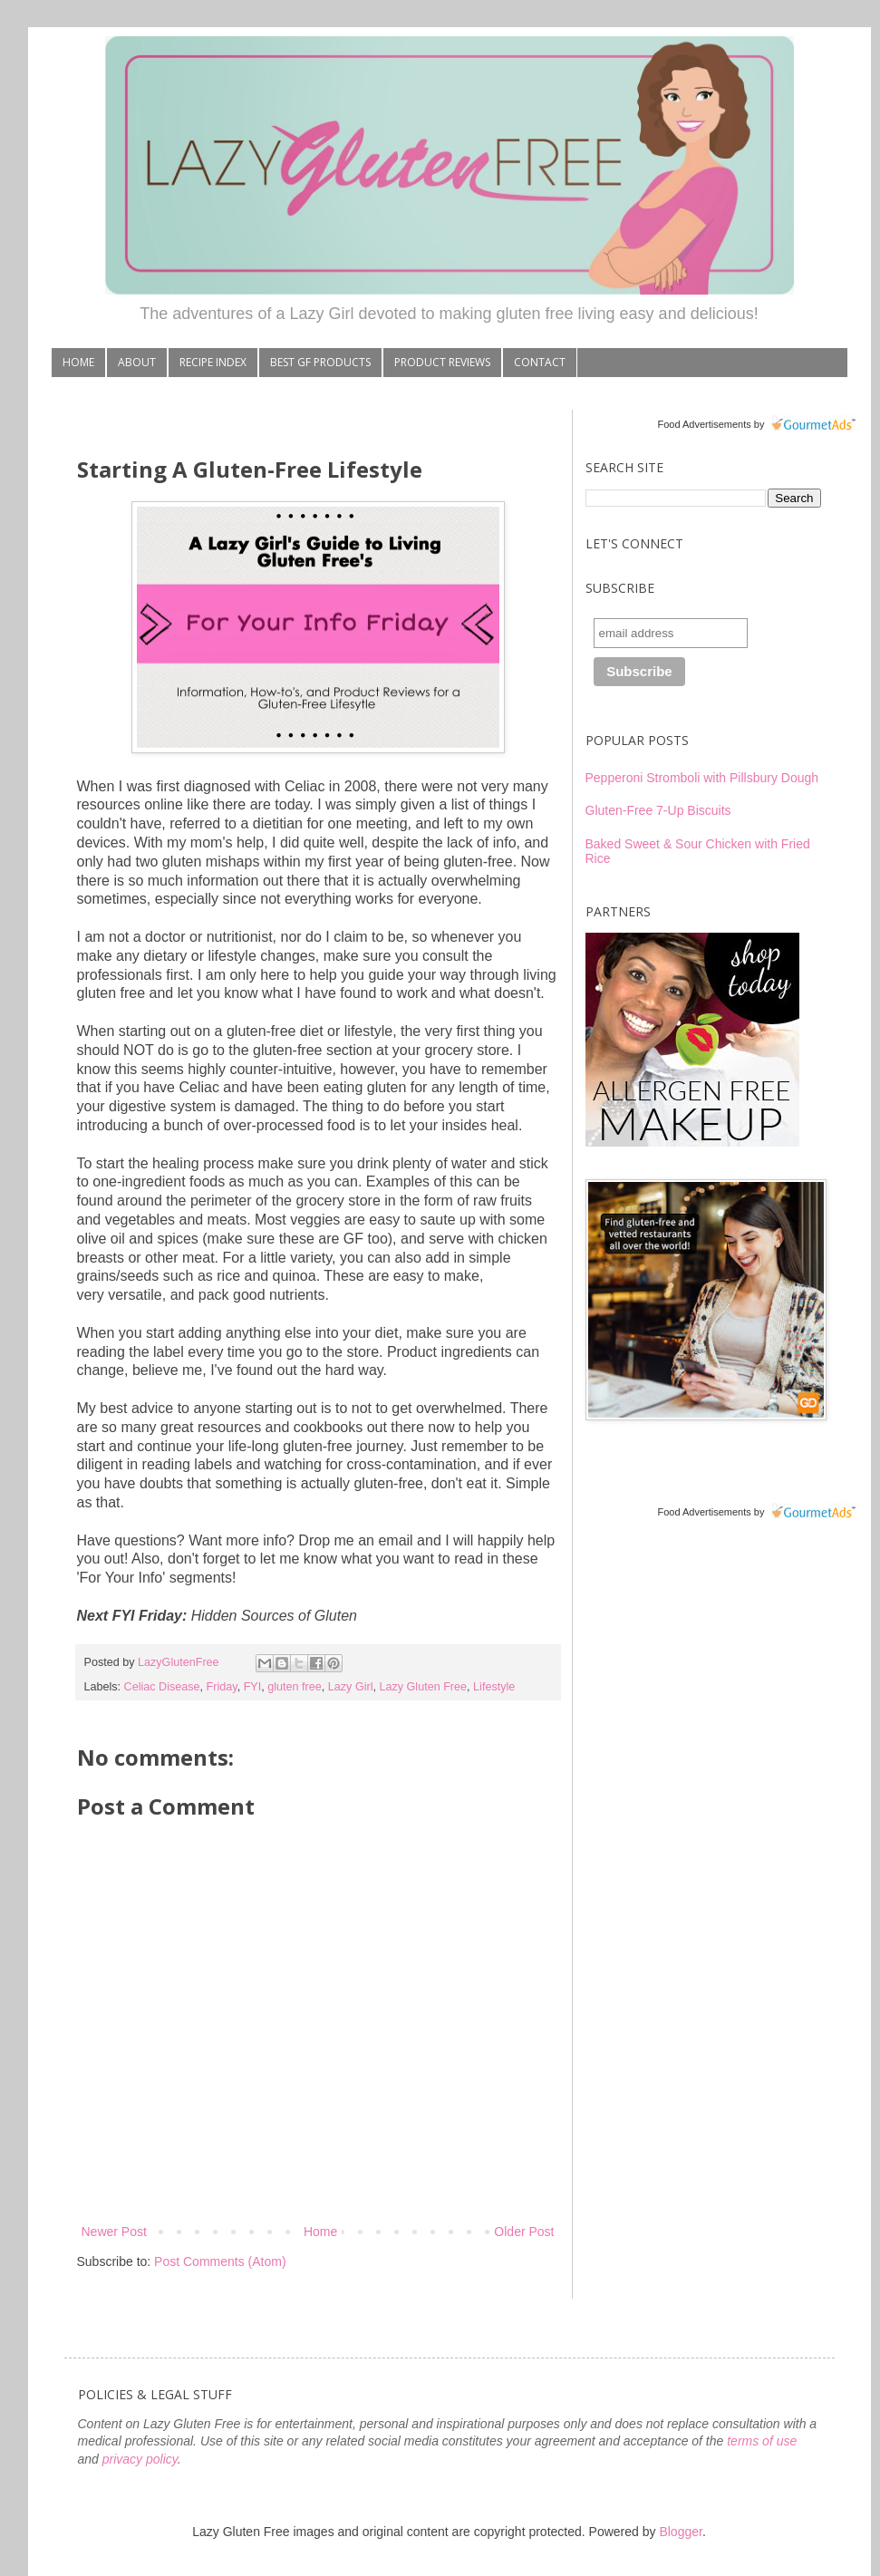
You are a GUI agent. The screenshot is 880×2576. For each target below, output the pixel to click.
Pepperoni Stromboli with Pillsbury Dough (702, 777)
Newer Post (114, 2231)
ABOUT (137, 362)
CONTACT (540, 362)
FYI (253, 1686)
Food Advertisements (703, 424)
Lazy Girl (350, 1686)
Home (320, 2231)
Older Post (524, 2231)
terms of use (762, 2441)
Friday (222, 1686)
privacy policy (140, 2459)
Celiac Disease (162, 1686)
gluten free (294, 1686)
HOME (78, 362)
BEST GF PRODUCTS (320, 362)
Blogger (680, 2531)
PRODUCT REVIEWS (442, 362)
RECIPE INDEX (213, 362)
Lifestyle (494, 1686)
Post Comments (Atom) (219, 2261)
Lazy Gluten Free (423, 1686)
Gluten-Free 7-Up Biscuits (658, 810)
